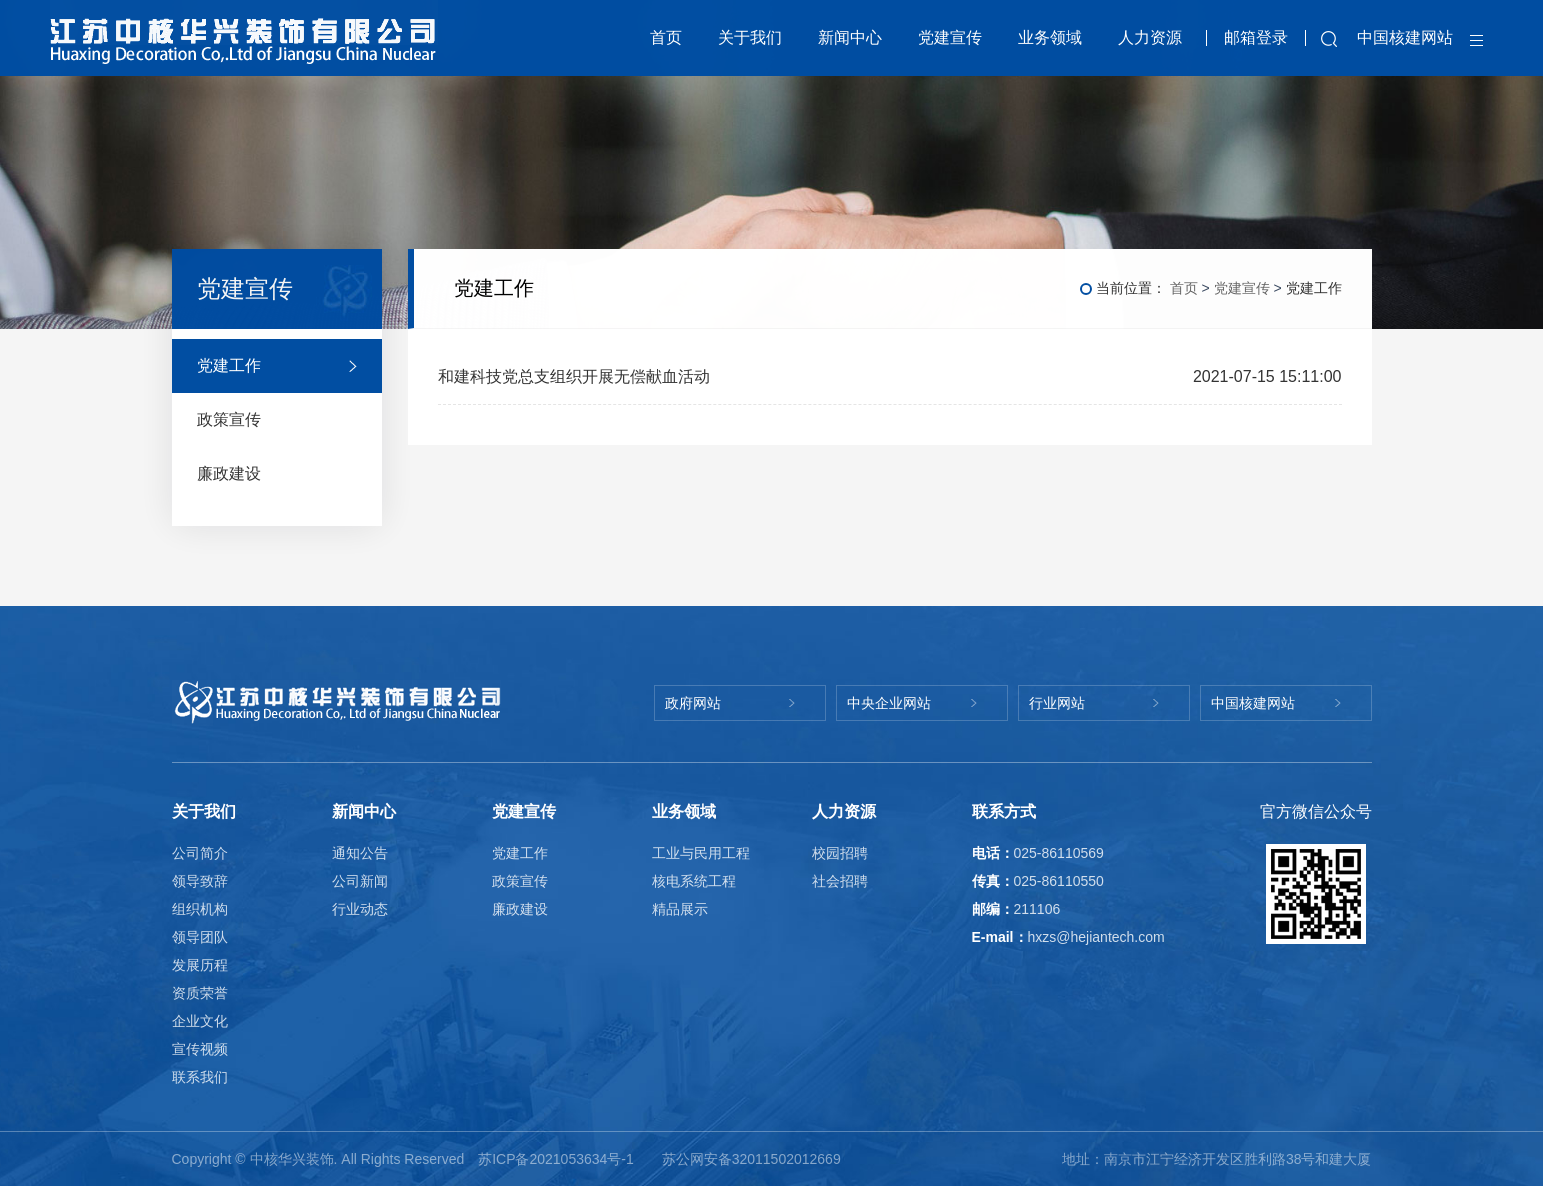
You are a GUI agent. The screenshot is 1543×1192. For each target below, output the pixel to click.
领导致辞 (200, 882)
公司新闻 (360, 882)
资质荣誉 (200, 994)
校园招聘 (840, 854)
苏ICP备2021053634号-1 (558, 1160)
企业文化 (200, 1022)
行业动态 (360, 910)
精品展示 (680, 910)
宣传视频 (200, 1050)
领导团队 (200, 938)
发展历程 (200, 966)
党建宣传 (950, 38)
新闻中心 (850, 38)
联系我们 (200, 1078)
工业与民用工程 (701, 854)
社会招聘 (840, 882)
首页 (666, 38)
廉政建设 (520, 910)
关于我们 (750, 38)
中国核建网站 (1405, 38)
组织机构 (200, 910)
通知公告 (360, 854)
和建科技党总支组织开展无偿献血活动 (574, 377)
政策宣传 (520, 882)
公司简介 (200, 854)
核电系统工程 (694, 882)
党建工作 (520, 854)
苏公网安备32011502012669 (751, 1160)
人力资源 (1150, 38)
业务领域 (1050, 38)
